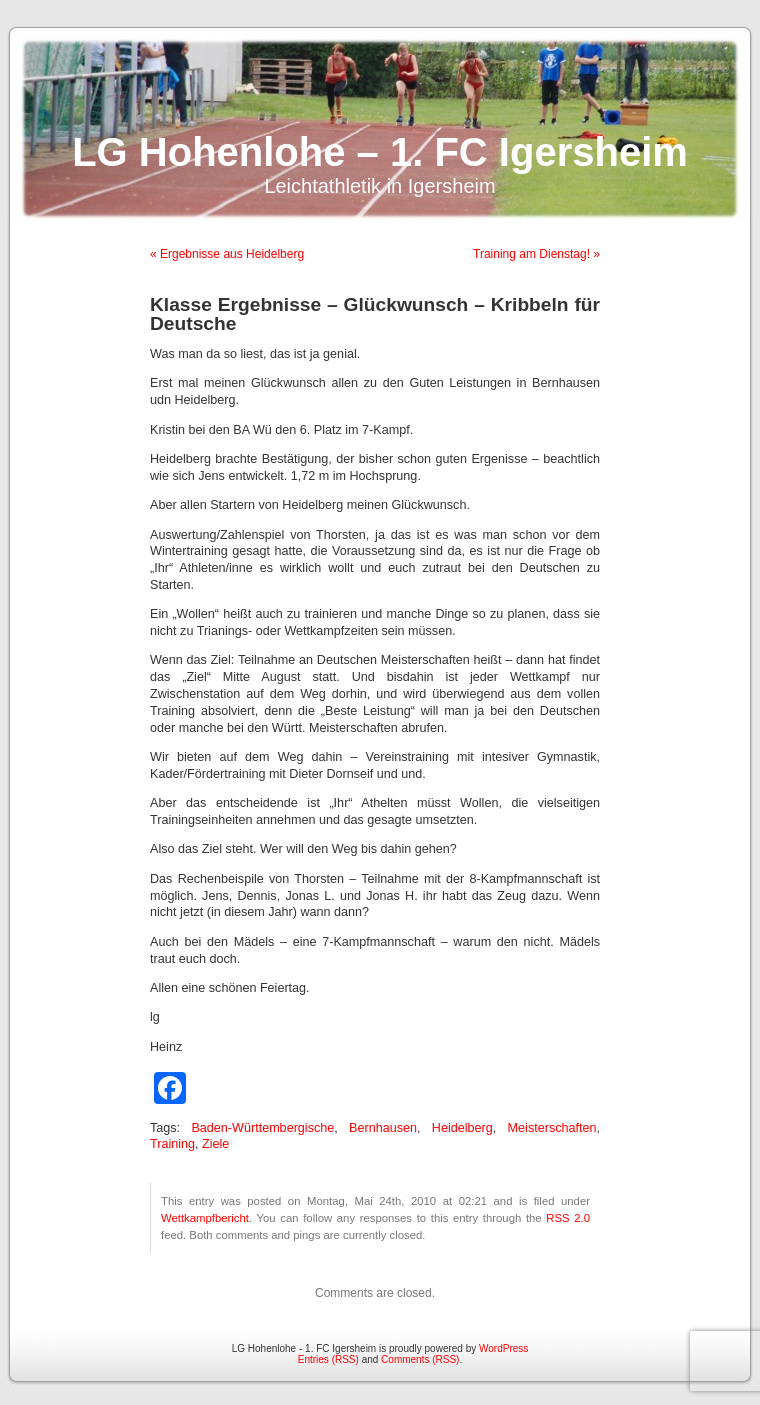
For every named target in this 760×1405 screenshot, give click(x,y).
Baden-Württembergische (262, 1128)
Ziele (215, 1144)
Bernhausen (383, 1128)
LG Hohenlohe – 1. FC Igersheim (380, 152)
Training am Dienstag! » (536, 254)
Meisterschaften (552, 1128)
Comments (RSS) (420, 1359)
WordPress (503, 1348)
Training (172, 1144)
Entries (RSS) (328, 1359)
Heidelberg (462, 1128)
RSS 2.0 (568, 1218)
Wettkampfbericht (205, 1218)
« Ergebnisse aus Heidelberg (227, 254)
